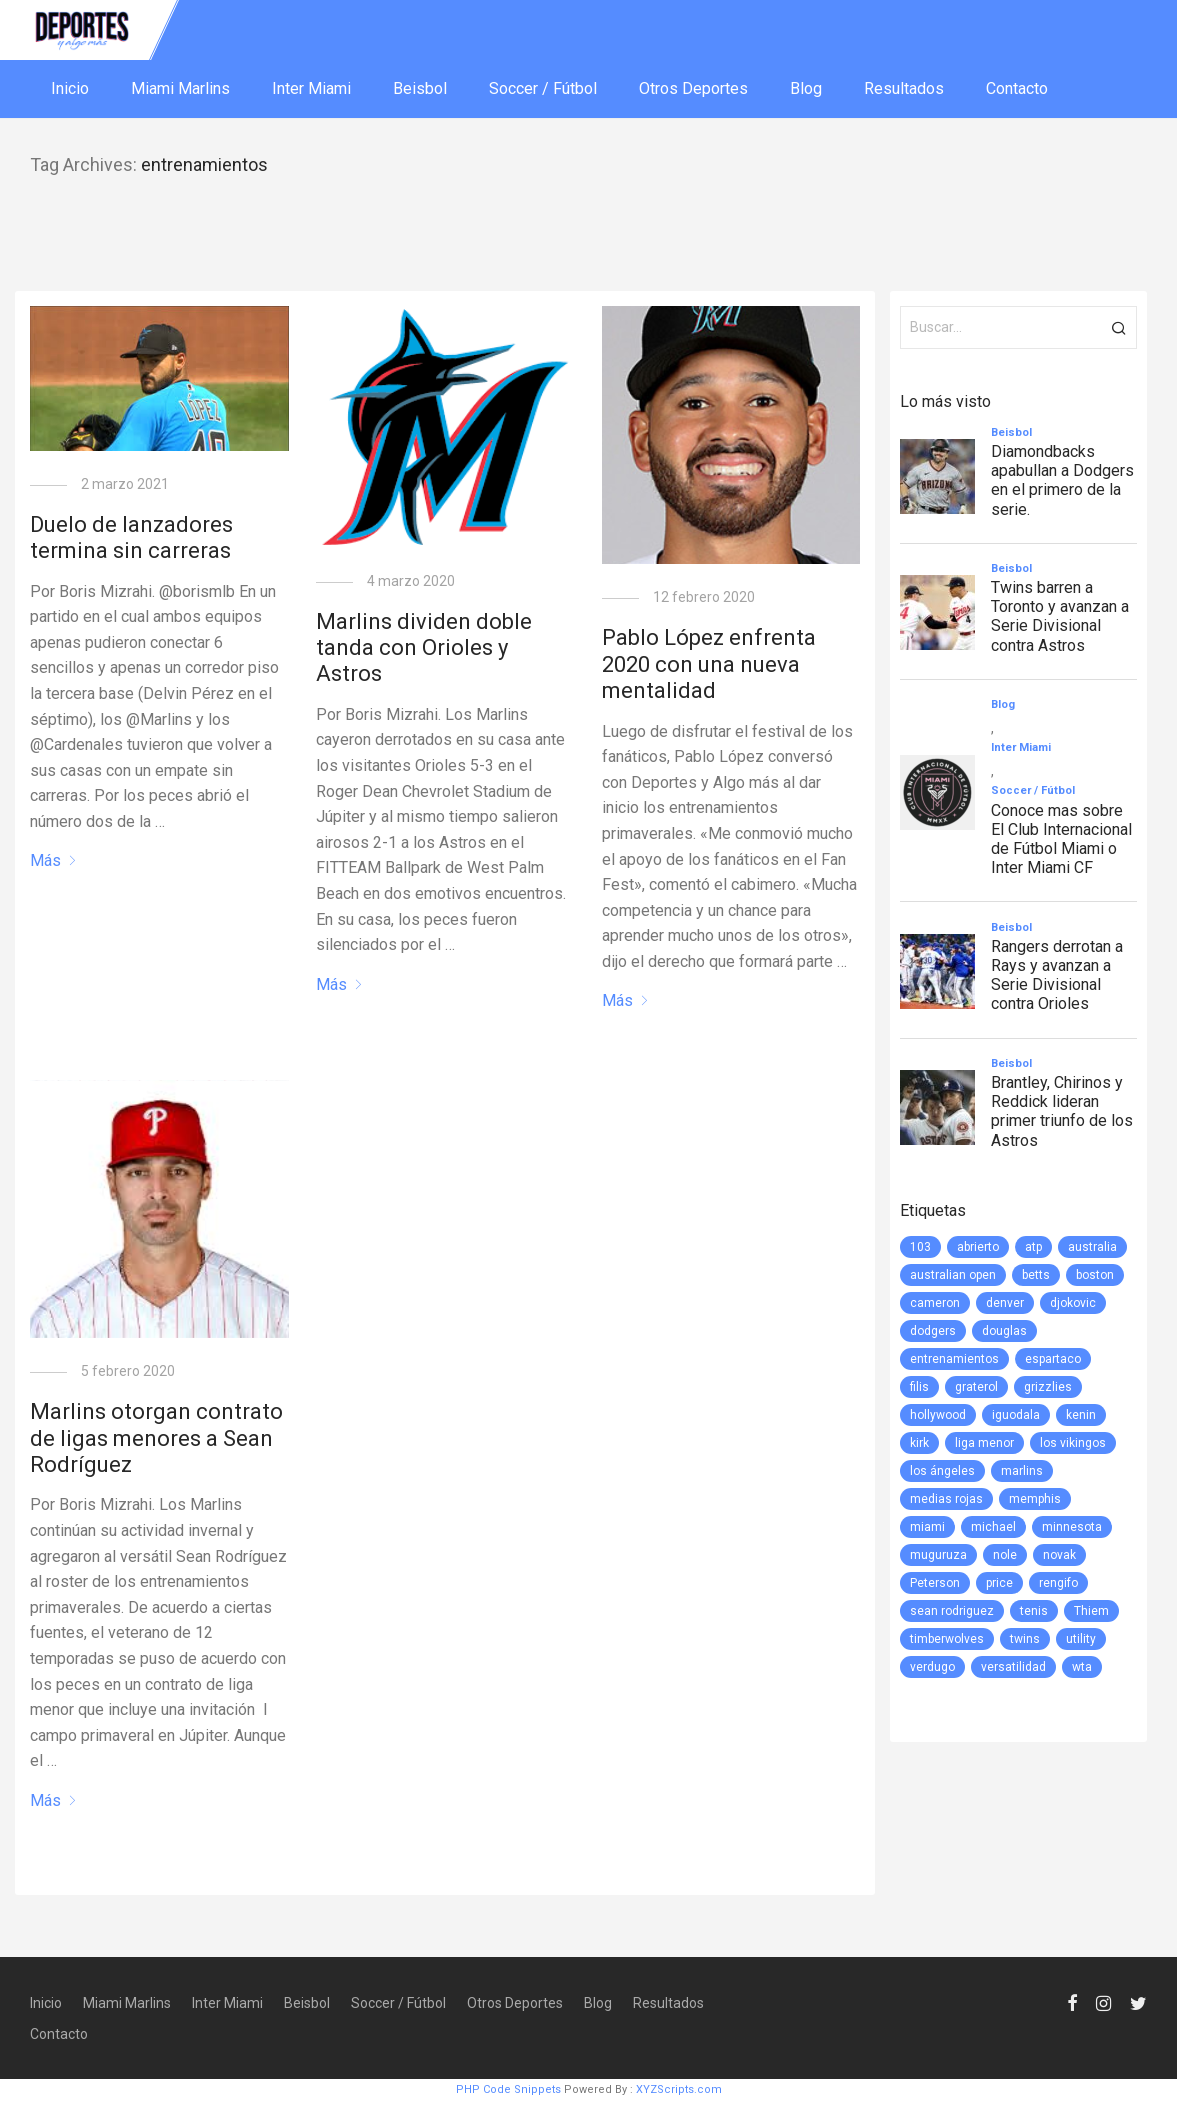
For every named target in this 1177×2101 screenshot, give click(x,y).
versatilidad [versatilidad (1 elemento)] (1013, 1667)
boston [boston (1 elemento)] (1095, 1275)
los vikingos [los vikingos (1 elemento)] (1073, 1443)
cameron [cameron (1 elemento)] (935, 1303)
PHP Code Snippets (508, 2089)
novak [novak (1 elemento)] (1059, 1555)
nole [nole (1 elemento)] (1005, 1555)
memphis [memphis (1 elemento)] (1035, 1499)
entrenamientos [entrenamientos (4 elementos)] (954, 1359)
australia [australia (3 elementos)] (1092, 1247)
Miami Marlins (180, 88)
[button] (1118, 327)
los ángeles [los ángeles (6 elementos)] (942, 1471)
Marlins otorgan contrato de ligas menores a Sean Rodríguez (156, 1438)
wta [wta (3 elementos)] (1082, 1667)
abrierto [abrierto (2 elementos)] (978, 1247)
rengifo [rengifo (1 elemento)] (1058, 1583)
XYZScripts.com (679, 2089)
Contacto (1017, 88)
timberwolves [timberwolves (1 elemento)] (947, 1639)
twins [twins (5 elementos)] (1025, 1639)
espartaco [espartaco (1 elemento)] (1053, 1359)
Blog (806, 88)
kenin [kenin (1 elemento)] (1081, 1415)
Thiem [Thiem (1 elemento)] (1091, 1611)
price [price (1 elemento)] (999, 1583)
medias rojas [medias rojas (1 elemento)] (946, 1499)
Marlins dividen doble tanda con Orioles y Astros (424, 648)
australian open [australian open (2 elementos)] (953, 1275)
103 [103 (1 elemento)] (920, 1247)
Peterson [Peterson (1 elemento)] (935, 1583)
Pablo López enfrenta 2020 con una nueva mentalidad (709, 664)
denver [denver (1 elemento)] (1005, 1303)
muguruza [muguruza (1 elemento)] (938, 1555)
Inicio (70, 88)
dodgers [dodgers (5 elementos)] (933, 1331)
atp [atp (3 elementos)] (1033, 1247)
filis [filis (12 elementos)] (919, 1387)
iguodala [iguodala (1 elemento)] (1016, 1415)
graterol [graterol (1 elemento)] (976, 1387)
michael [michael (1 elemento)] (993, 1527)
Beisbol (420, 88)
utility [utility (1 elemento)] (1081, 1639)
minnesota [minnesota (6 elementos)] (1072, 1527)
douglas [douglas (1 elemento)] (1004, 1331)
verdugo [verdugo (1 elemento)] (932, 1667)
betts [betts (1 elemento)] (1036, 1275)
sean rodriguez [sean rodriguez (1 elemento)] (952, 1611)
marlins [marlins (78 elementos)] (1022, 1471)
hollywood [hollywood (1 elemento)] (938, 1415)
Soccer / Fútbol (543, 88)
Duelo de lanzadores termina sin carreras (131, 537)
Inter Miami (311, 88)
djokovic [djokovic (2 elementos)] (1073, 1303)
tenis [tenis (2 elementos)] (1034, 1611)
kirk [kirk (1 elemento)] (919, 1443)
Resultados (904, 88)
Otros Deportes (693, 88)
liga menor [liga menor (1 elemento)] (984, 1443)
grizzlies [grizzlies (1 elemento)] (1048, 1387)
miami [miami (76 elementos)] (927, 1527)
